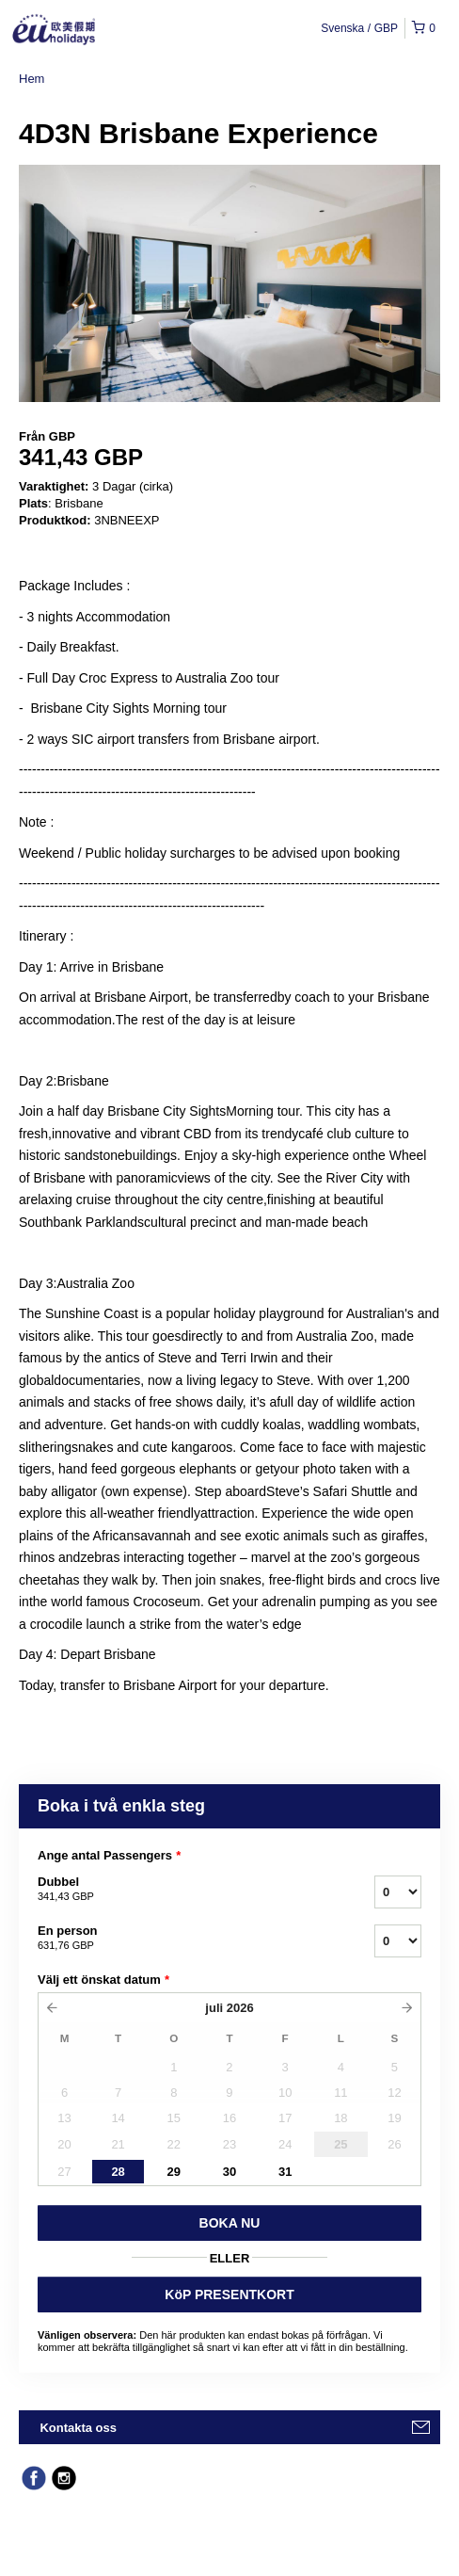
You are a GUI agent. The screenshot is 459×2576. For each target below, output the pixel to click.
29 (174, 2172)
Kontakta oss (78, 2428)
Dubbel (182, 1890)
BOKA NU (230, 2222)
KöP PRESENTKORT (229, 2294)
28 (117, 2172)
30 (229, 2172)
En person (182, 1939)
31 (285, 2172)
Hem (31, 79)
